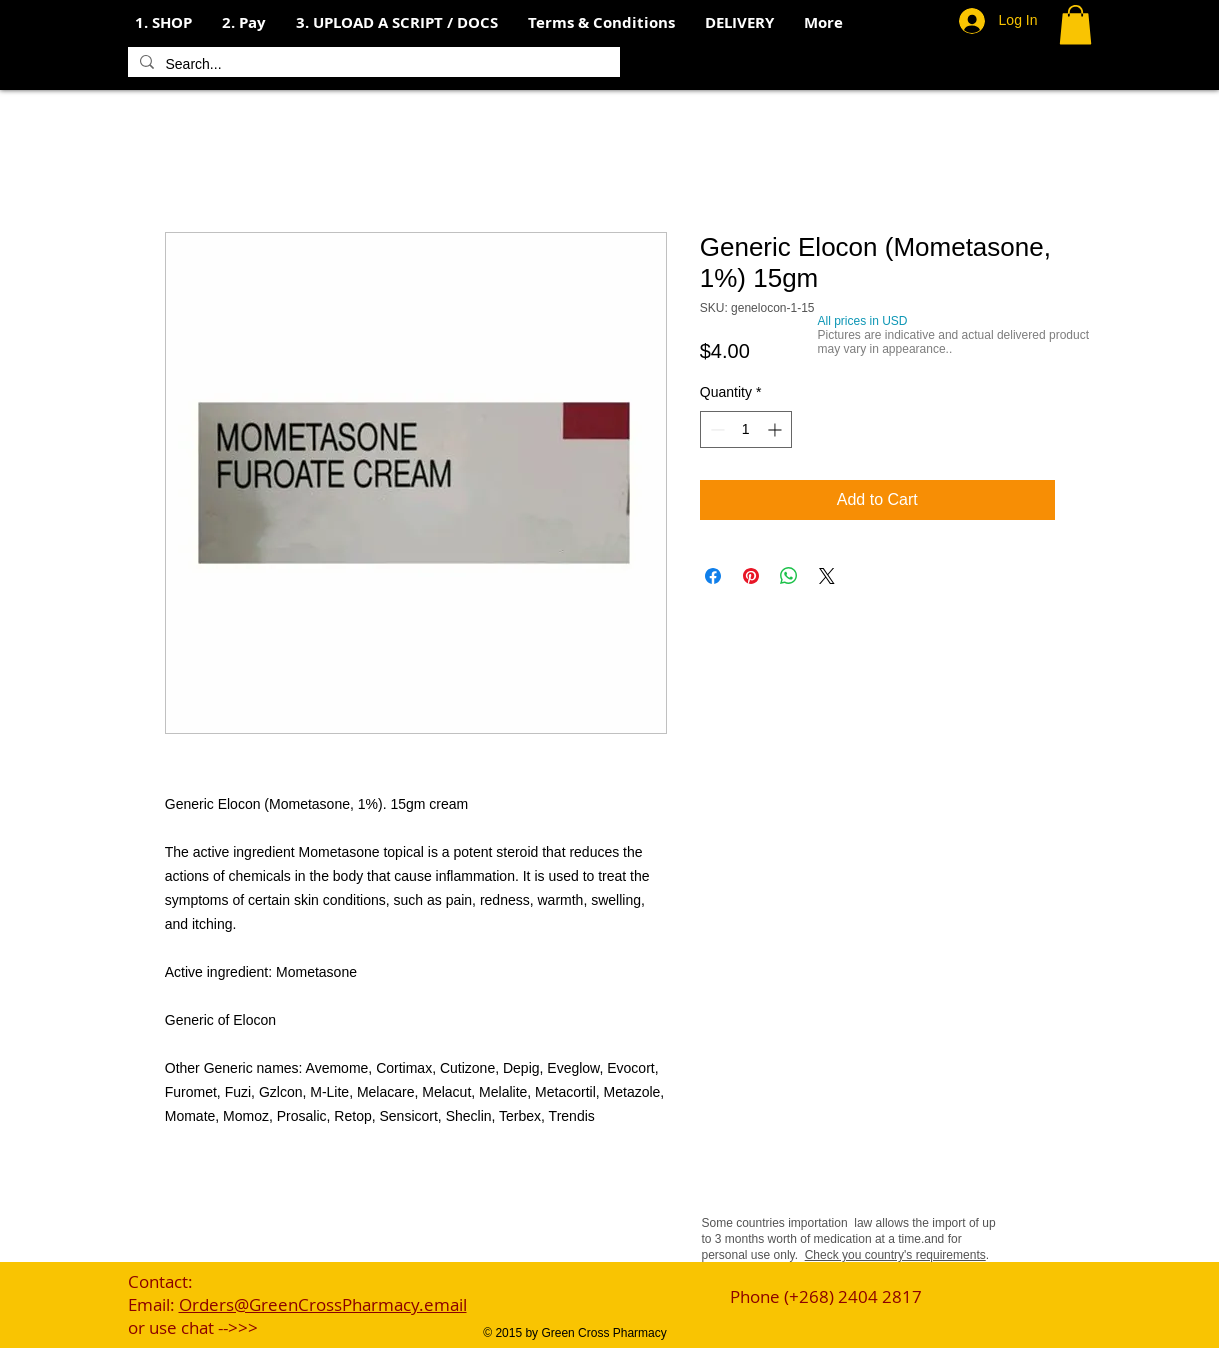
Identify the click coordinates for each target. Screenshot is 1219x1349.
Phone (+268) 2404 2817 (826, 1296)
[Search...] (372, 65)
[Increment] (776, 429)
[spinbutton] (746, 429)
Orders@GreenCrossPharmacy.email (323, 1304)
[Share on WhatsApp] (789, 576)
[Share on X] (827, 576)
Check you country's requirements (895, 1255)
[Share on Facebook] (713, 576)
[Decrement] (715, 429)
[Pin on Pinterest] (751, 576)
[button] (244, 23)
